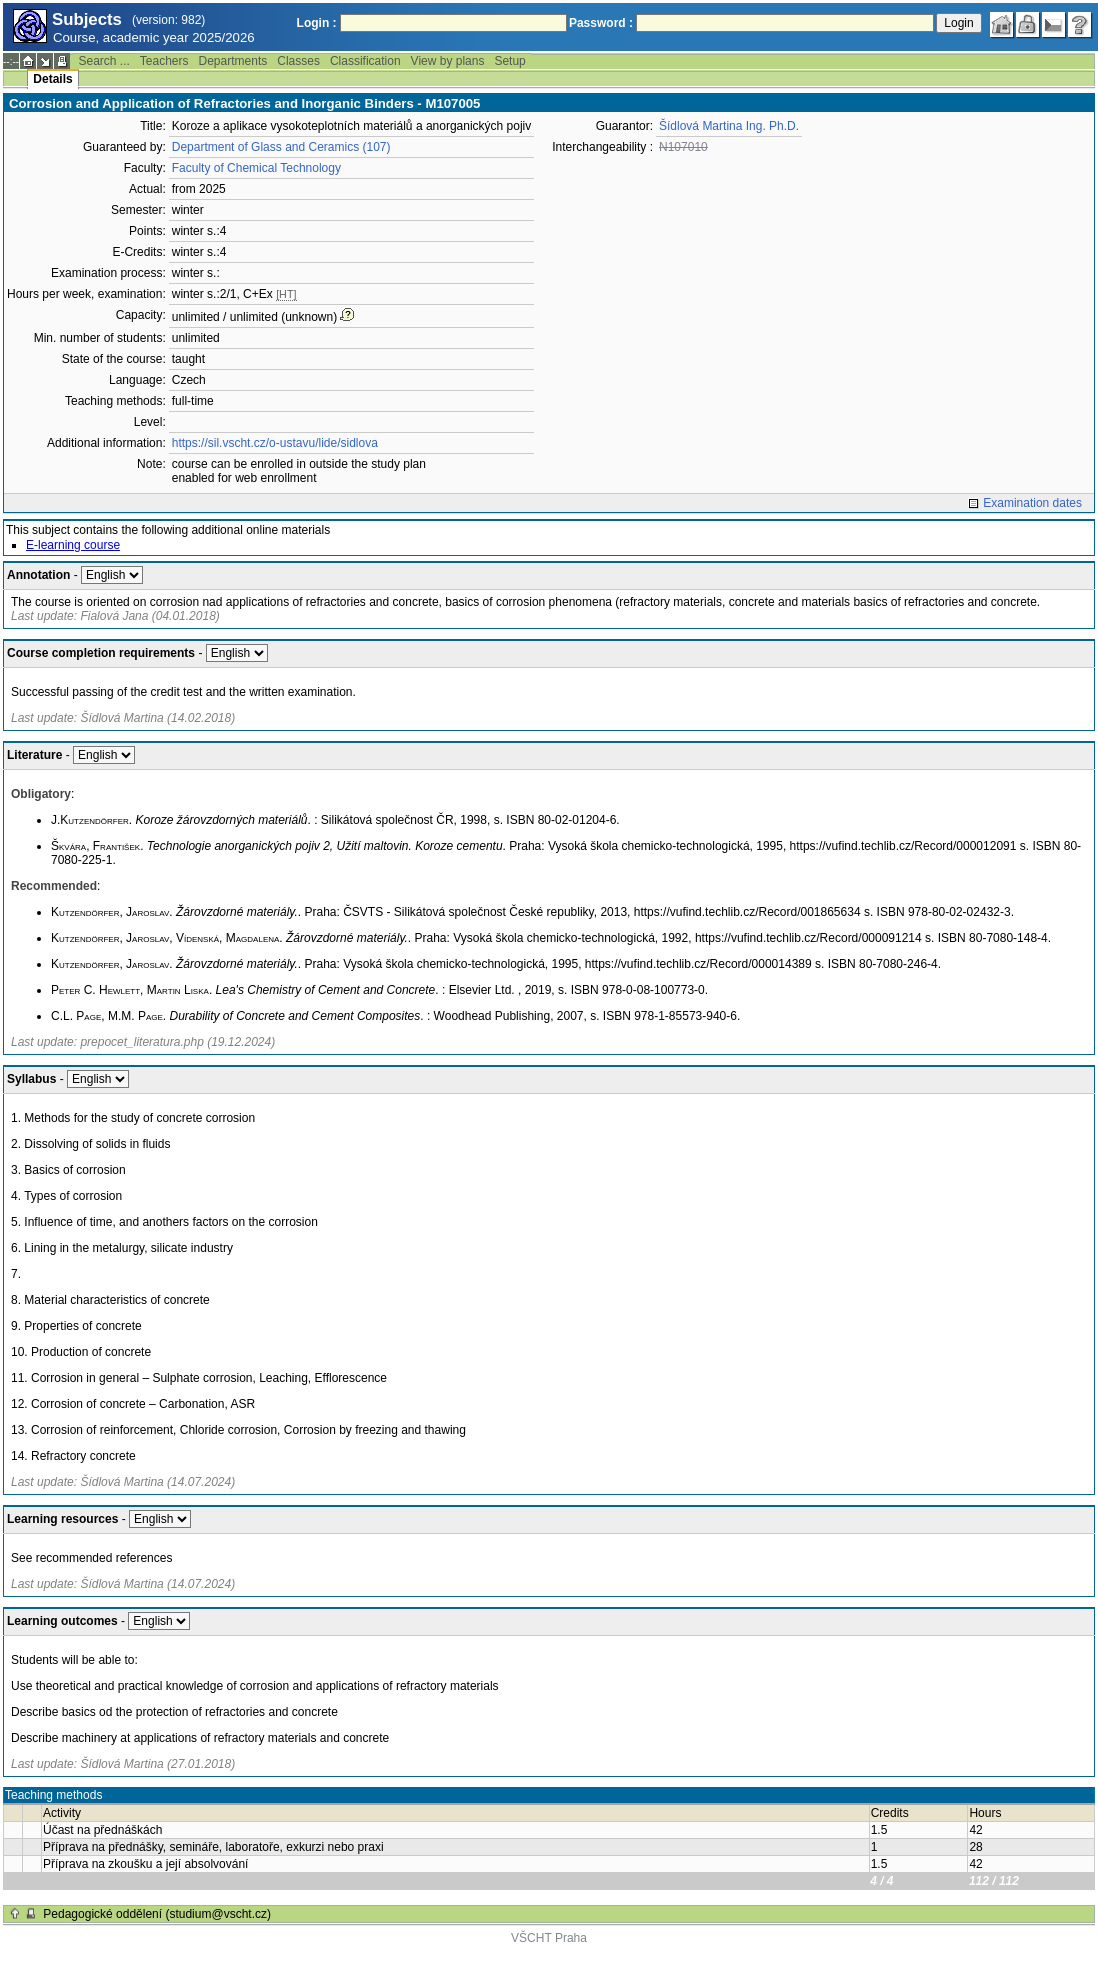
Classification (365, 61)
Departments (233, 61)
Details (52, 79)
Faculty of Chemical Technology (256, 168)
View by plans (448, 61)
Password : (601, 23)
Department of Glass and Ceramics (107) (281, 147)
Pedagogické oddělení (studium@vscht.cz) (157, 1914)
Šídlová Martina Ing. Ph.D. (729, 126)
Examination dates (1032, 503)
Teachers (164, 61)
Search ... (103, 61)
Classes (298, 61)
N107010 (683, 147)
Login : (317, 23)
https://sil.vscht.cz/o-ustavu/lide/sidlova (275, 443)
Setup (509, 61)
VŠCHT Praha (549, 1938)
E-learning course (73, 545)
